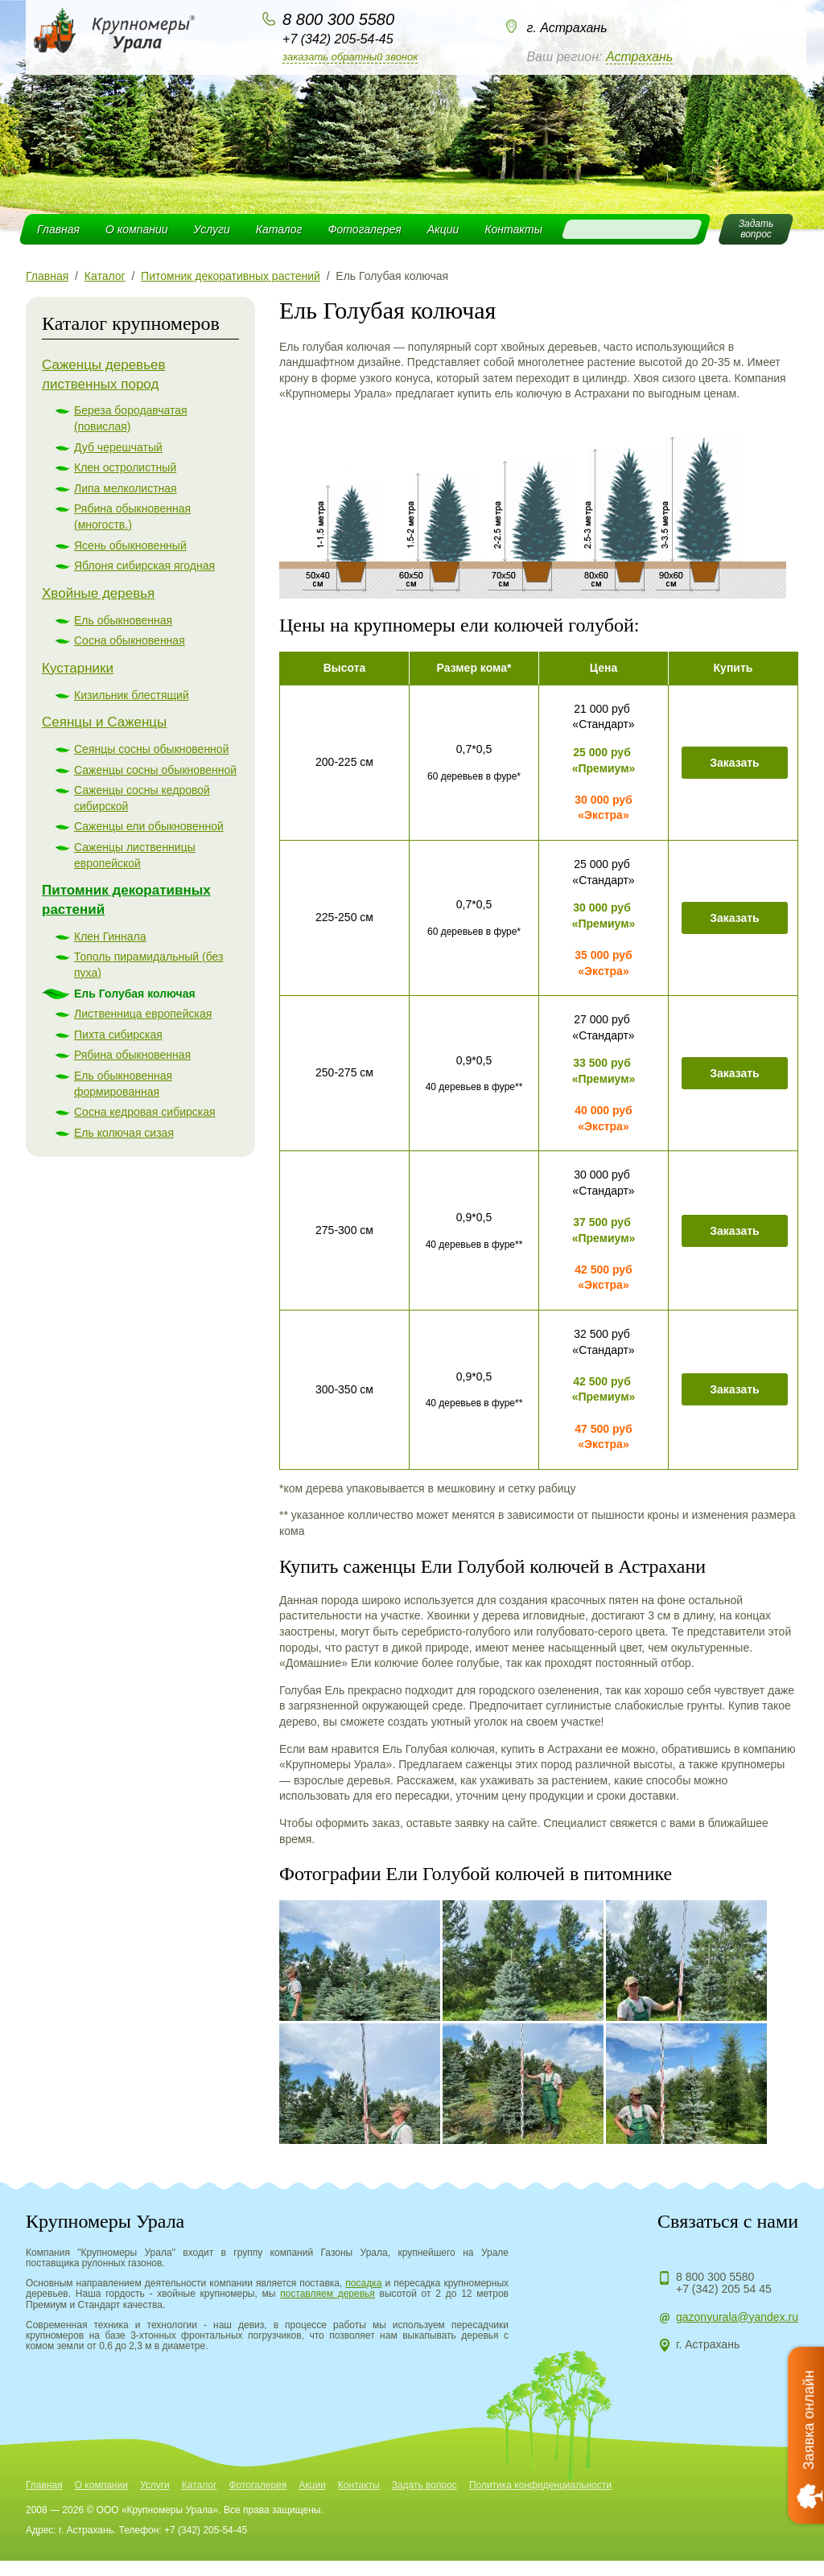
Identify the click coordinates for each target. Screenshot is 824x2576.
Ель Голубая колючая (135, 993)
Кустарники (77, 668)
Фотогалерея (364, 229)
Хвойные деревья (98, 593)
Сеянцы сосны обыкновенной (151, 749)
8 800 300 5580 (338, 19)
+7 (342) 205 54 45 (724, 2288)
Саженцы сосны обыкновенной (155, 769)
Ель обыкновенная (123, 620)
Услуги (212, 229)
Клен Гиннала (110, 936)
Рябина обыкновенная (132, 1054)
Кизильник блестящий (131, 695)
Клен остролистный (125, 467)
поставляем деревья (327, 2293)
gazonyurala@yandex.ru (737, 2317)
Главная (58, 229)
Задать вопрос (424, 2485)
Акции (443, 229)
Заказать (735, 762)
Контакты (513, 229)
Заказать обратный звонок (350, 57)
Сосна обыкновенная (129, 640)
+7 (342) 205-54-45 (337, 39)
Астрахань (639, 57)
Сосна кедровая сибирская (145, 1111)
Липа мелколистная (125, 488)
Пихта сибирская (118, 1034)
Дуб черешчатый (118, 447)
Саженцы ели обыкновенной (149, 826)
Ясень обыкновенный (130, 545)
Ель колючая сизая (124, 1132)
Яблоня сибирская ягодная (144, 565)
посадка (363, 2283)
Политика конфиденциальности (540, 2485)
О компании (136, 229)
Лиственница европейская (143, 1013)
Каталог (279, 229)
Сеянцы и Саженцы (104, 722)
